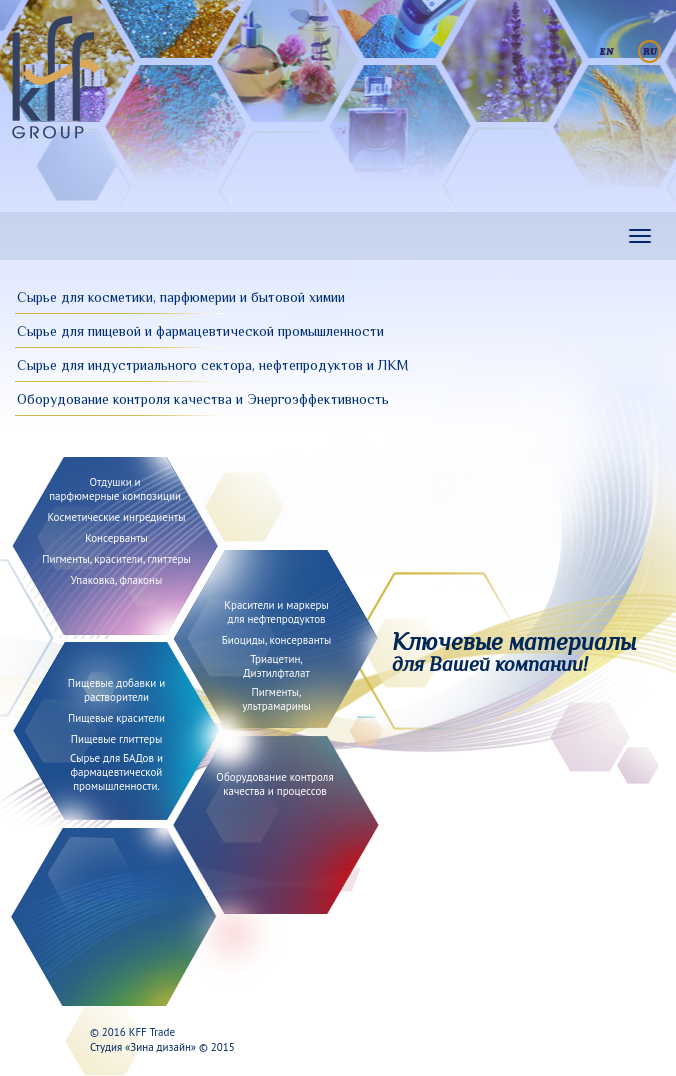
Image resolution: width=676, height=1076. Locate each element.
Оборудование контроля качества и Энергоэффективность (203, 399)
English (606, 51)
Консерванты (116, 538)
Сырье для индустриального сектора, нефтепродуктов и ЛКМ (213, 365)
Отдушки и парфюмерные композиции (115, 489)
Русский (649, 51)
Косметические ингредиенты (117, 517)
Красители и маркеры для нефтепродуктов (276, 612)
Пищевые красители (116, 718)
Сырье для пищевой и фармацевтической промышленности (200, 331)
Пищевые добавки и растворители (116, 690)
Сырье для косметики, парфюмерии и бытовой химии (181, 297)
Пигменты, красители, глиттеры (116, 559)
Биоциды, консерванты (277, 640)
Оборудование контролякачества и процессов (274, 784)
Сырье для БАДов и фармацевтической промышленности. (116, 772)
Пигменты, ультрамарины (276, 699)
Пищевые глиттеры (117, 739)
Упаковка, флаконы (116, 580)
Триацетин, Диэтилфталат (276, 666)
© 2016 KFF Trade (132, 1032)
